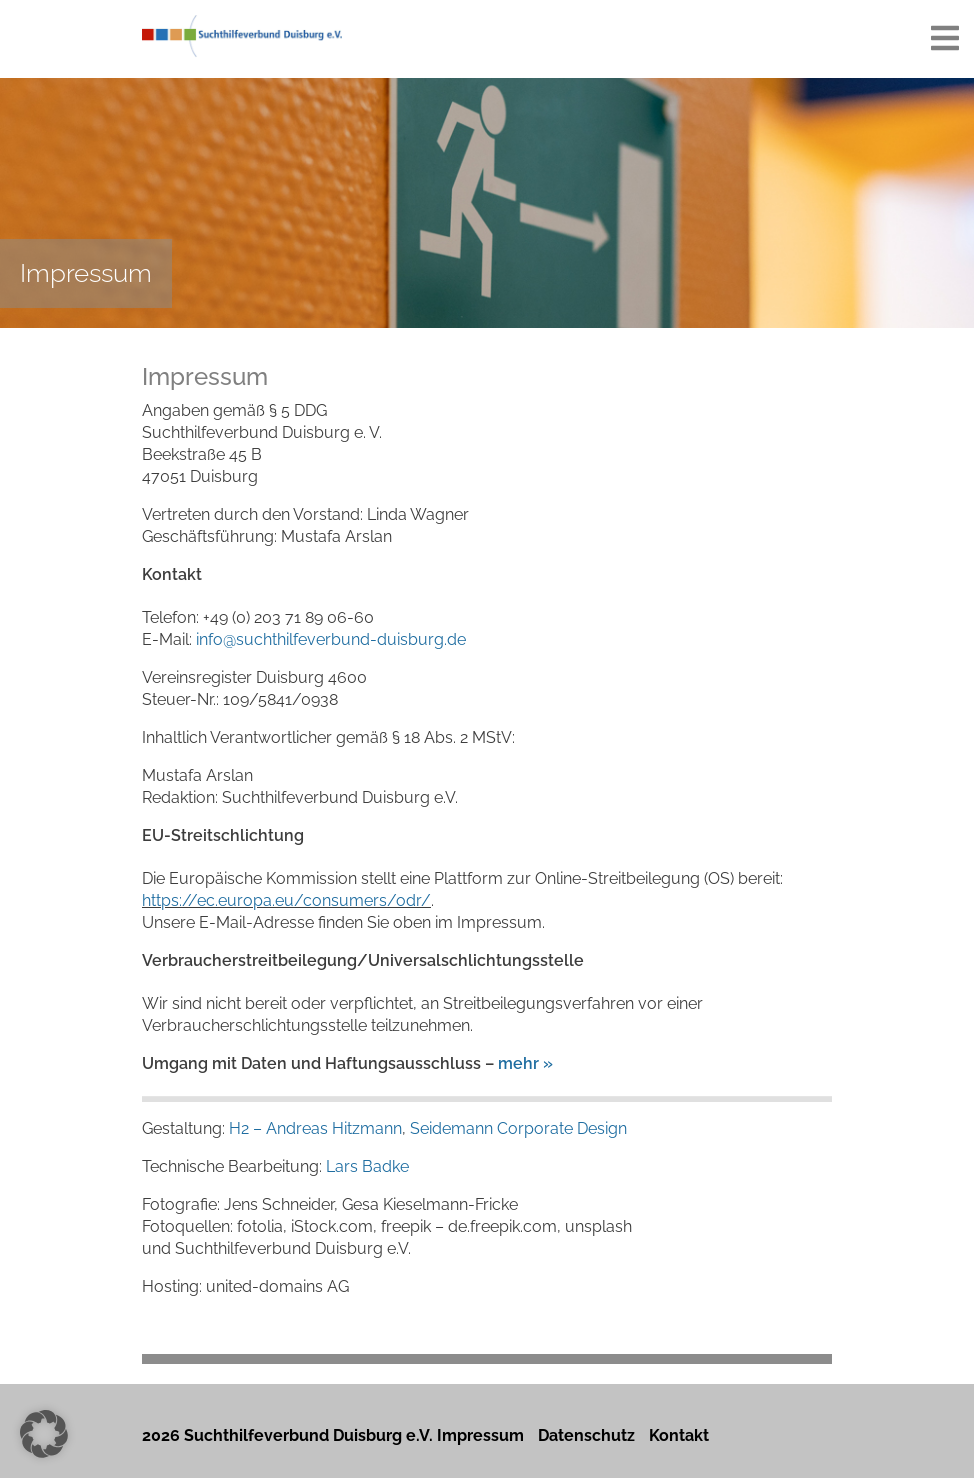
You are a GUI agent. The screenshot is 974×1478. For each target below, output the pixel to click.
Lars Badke (367, 1166)
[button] (44, 1434)
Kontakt (679, 1435)
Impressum (480, 1435)
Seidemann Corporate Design (518, 1128)
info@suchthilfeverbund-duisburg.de (331, 639)
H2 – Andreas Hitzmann (315, 1128)
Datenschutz (586, 1435)
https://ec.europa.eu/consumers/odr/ (286, 900)
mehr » (525, 1063)
